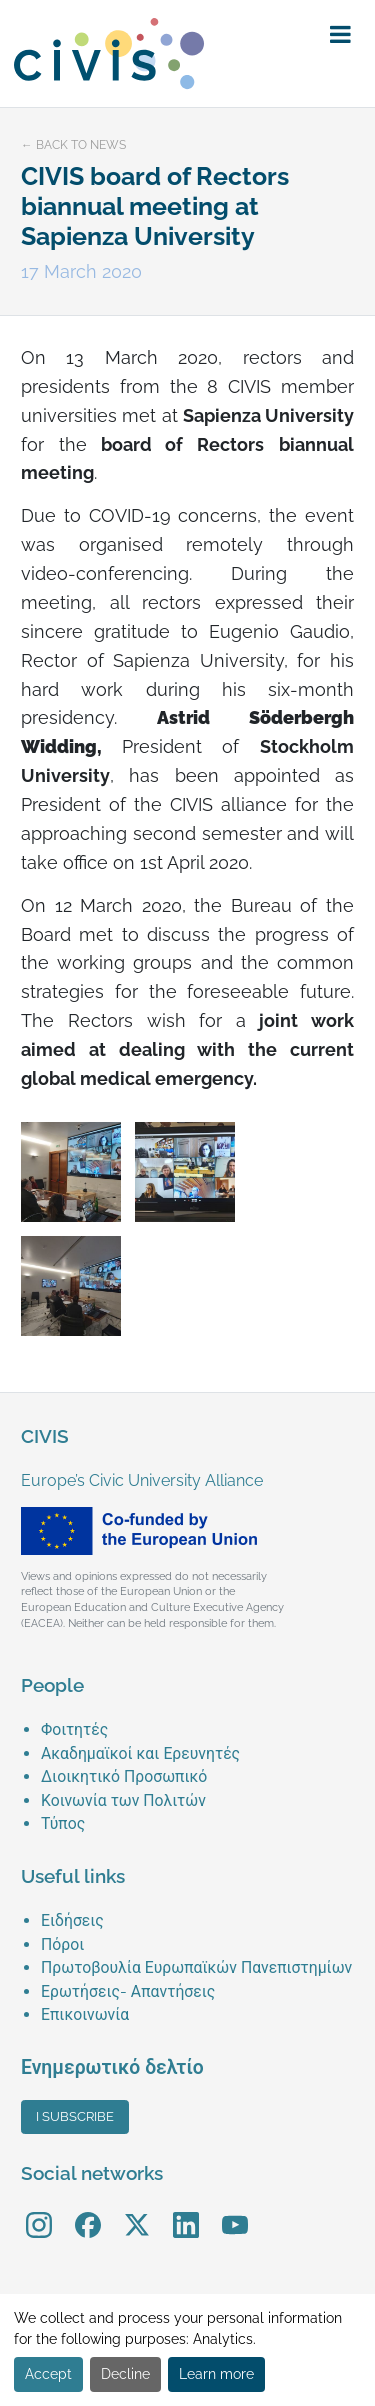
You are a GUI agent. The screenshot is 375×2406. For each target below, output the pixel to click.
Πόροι (62, 1944)
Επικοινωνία (85, 2014)
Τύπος (63, 1823)
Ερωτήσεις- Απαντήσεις (128, 1991)
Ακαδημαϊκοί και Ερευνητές (140, 1753)
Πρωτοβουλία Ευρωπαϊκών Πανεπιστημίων (196, 1967)
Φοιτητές (74, 1729)
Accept (48, 2374)
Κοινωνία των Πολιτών (123, 1800)
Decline (125, 2374)
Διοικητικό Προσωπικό (124, 1776)
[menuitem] (197, 1730)
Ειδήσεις (72, 1920)
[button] (340, 35)
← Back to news (73, 145)
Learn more (216, 2374)
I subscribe (75, 2116)
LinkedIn (186, 2211)
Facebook (88, 2211)
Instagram (39, 2211)
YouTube (234, 2211)
